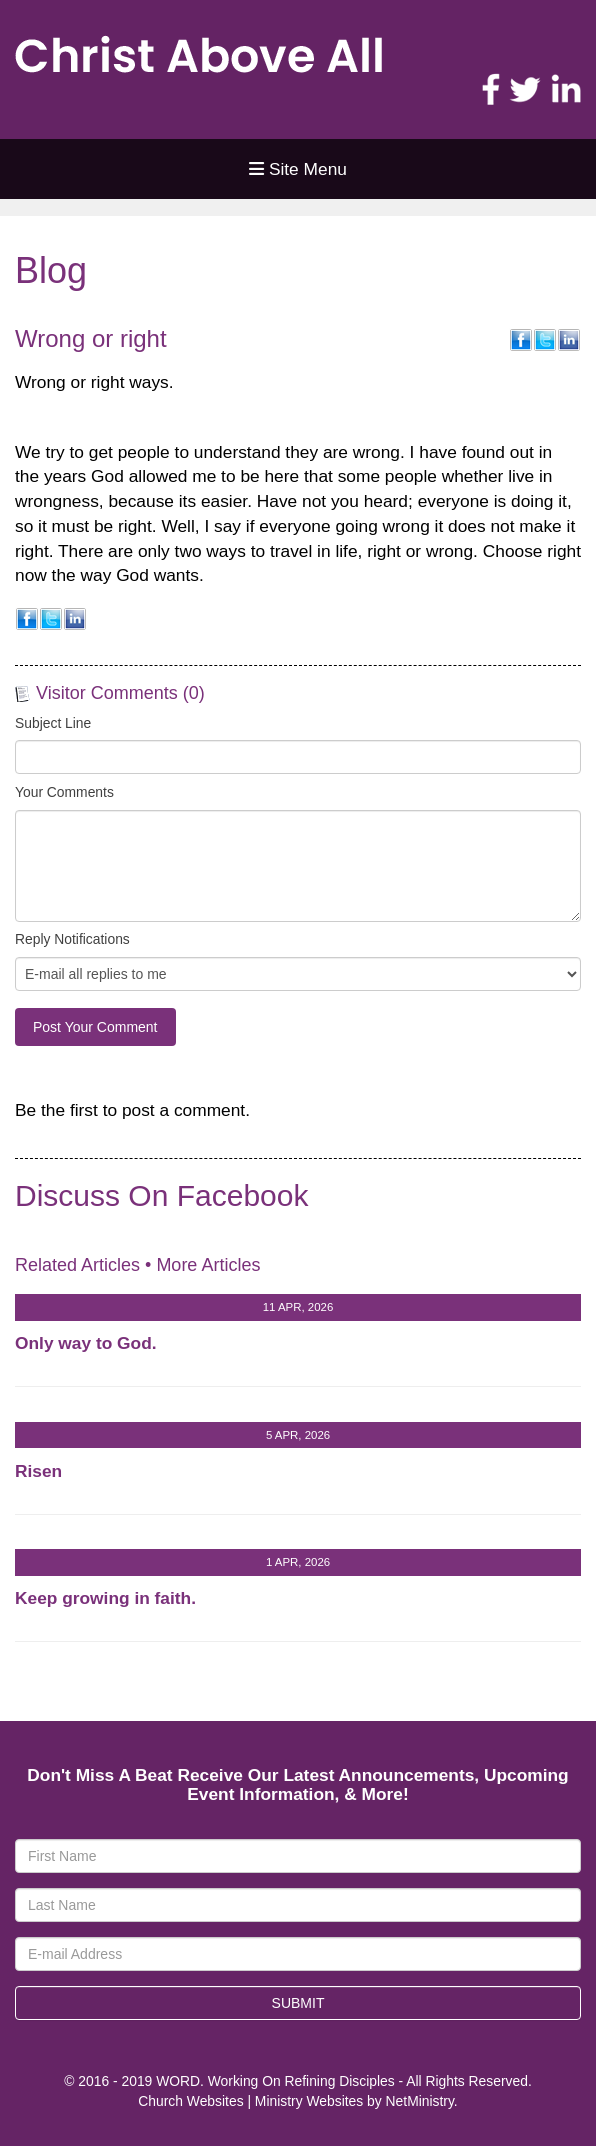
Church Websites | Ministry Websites (252, 2101)
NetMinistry (420, 2101)
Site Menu (298, 169)
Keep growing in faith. (105, 1598)
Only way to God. (86, 1343)
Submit (298, 2003)
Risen (38, 1471)
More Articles (208, 1265)
